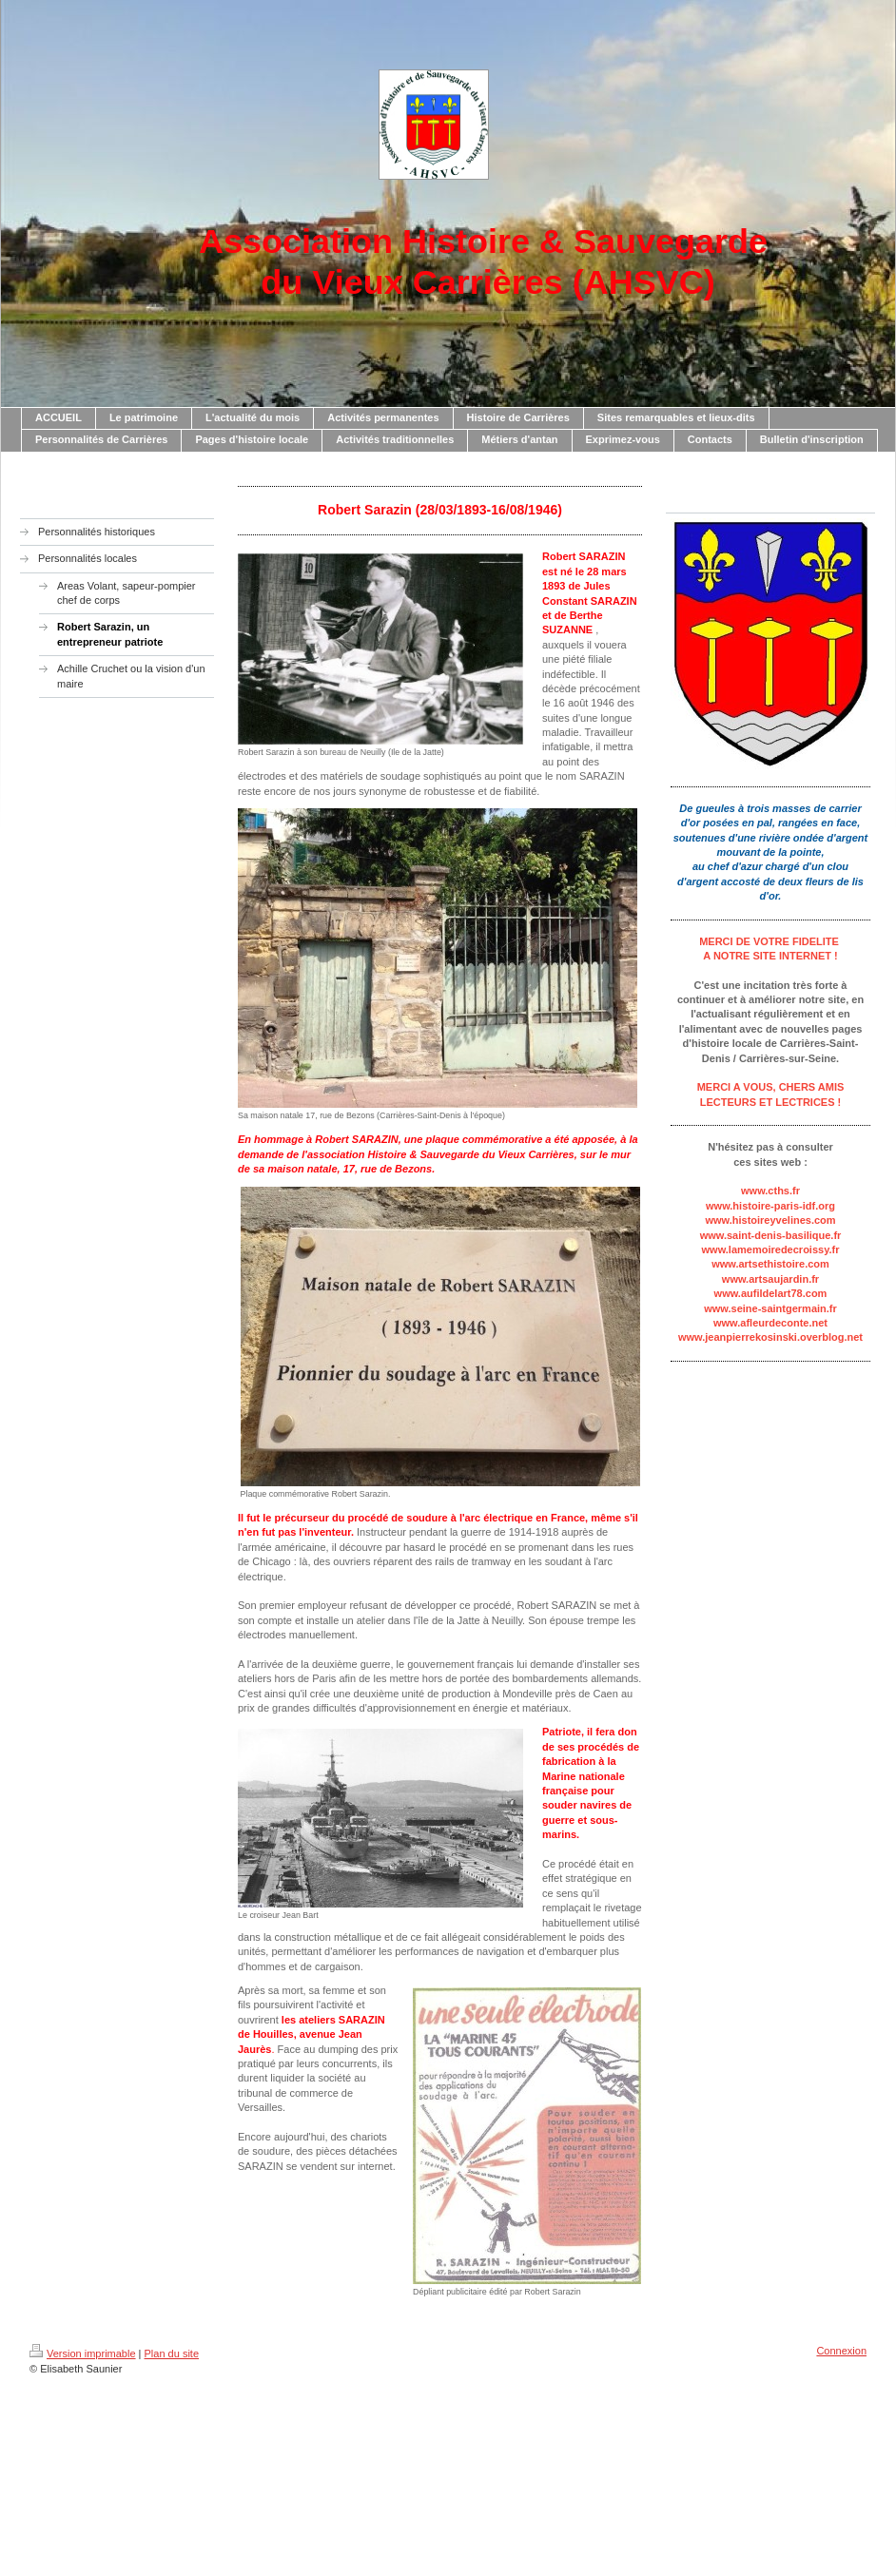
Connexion (841, 2350)
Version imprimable (82, 2353)
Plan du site (172, 2353)
